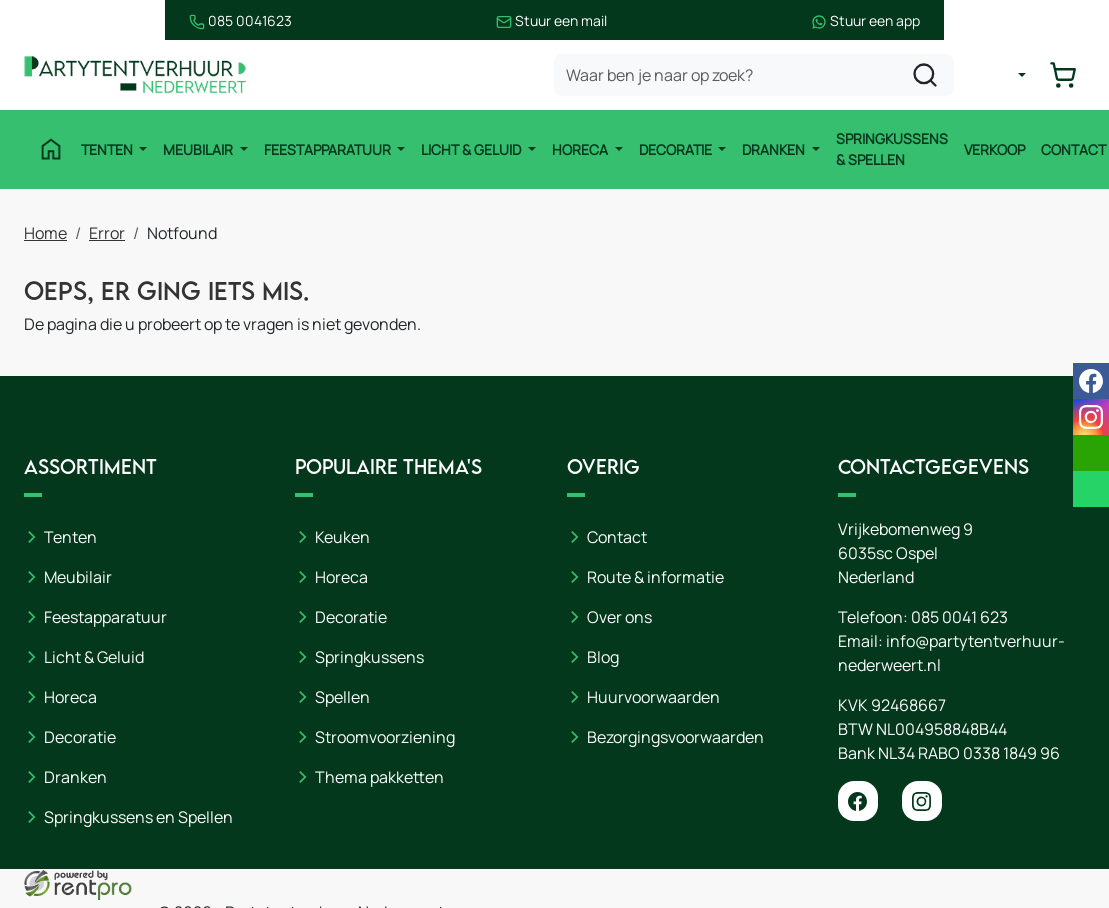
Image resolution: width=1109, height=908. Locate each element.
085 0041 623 (959, 617)
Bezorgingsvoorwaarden (675, 737)
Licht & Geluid (468, 149)
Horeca (576, 149)
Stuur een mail (551, 20)
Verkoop (989, 149)
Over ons (619, 617)
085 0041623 (75, 20)
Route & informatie (655, 577)
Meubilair (195, 149)
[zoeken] (932, 76)
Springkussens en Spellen (138, 817)
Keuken (342, 537)
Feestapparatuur (324, 149)
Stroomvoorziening (385, 737)
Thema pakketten (379, 777)
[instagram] (922, 801)
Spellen (342, 697)
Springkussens (369, 657)
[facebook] (858, 801)
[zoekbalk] (761, 76)
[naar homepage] (144, 76)
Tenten (103, 149)
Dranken (770, 149)
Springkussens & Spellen (887, 150)
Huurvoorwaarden (653, 697)
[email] (1091, 453)
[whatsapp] (1091, 489)
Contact (1068, 149)
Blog (603, 657)
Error (107, 231)
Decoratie (672, 149)
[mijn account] (1013, 76)
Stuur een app (1030, 20)
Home (45, 231)
